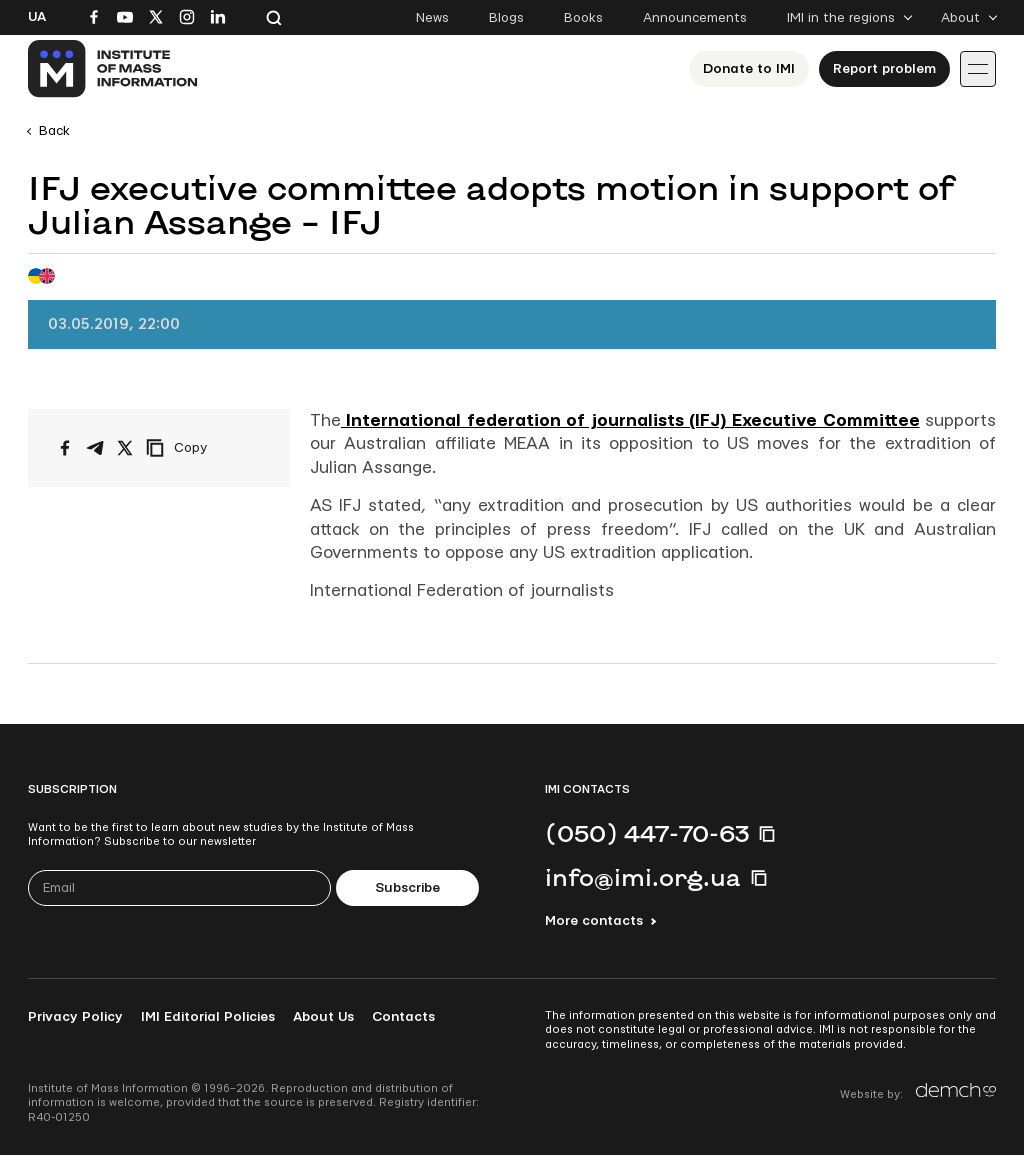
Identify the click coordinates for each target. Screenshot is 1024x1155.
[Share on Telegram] (95, 448)
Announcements (695, 18)
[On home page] (113, 69)
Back (54, 131)
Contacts (403, 1017)
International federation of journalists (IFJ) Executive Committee (630, 420)
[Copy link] (204, 448)
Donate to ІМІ (749, 69)
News (432, 18)
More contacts (594, 921)
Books (583, 18)
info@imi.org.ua (643, 877)
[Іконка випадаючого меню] (978, 69)
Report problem (884, 69)
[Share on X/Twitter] (125, 448)
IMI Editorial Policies (208, 1017)
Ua (37, 17)
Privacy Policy (75, 1017)
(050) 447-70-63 (647, 833)
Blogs (506, 18)
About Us (323, 1017)
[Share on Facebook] (65, 448)
